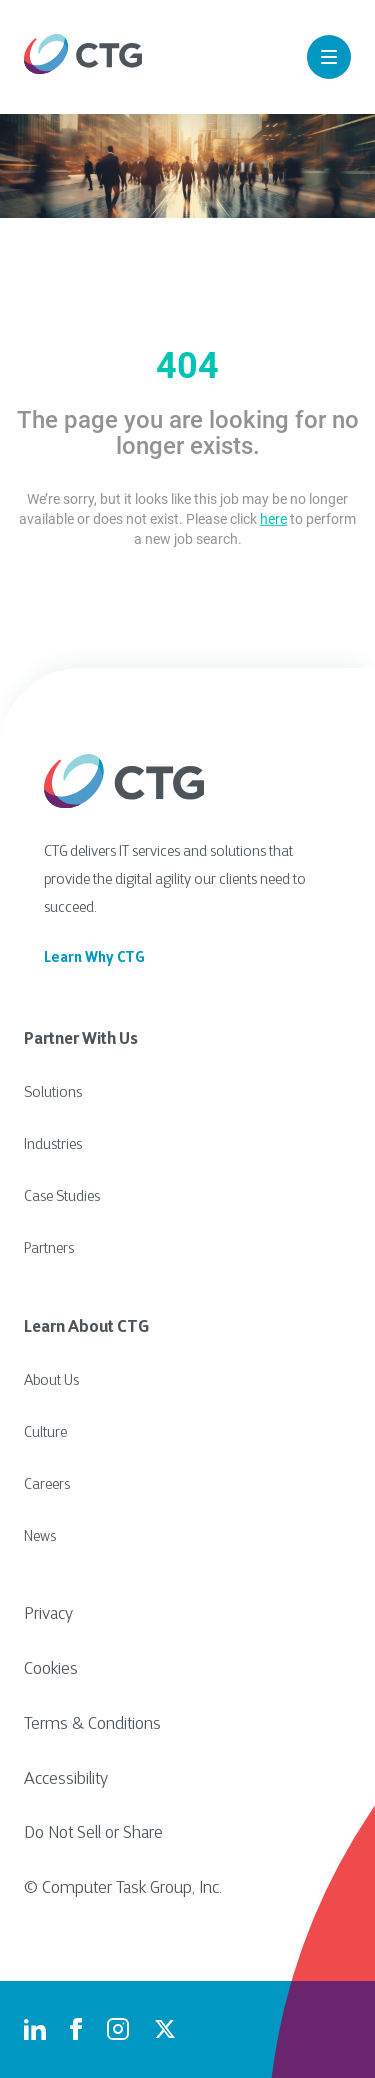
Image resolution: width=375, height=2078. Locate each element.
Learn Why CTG (94, 958)
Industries (53, 1145)
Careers (47, 1485)
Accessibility (66, 1780)
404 (187, 366)
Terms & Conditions (92, 1725)
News (40, 1537)
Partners (49, 1249)
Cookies (51, 1670)
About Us (51, 1381)
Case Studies (62, 1197)
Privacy (48, 1615)
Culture (45, 1433)
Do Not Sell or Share (93, 1834)
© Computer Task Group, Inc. (123, 1889)
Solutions (53, 1093)
